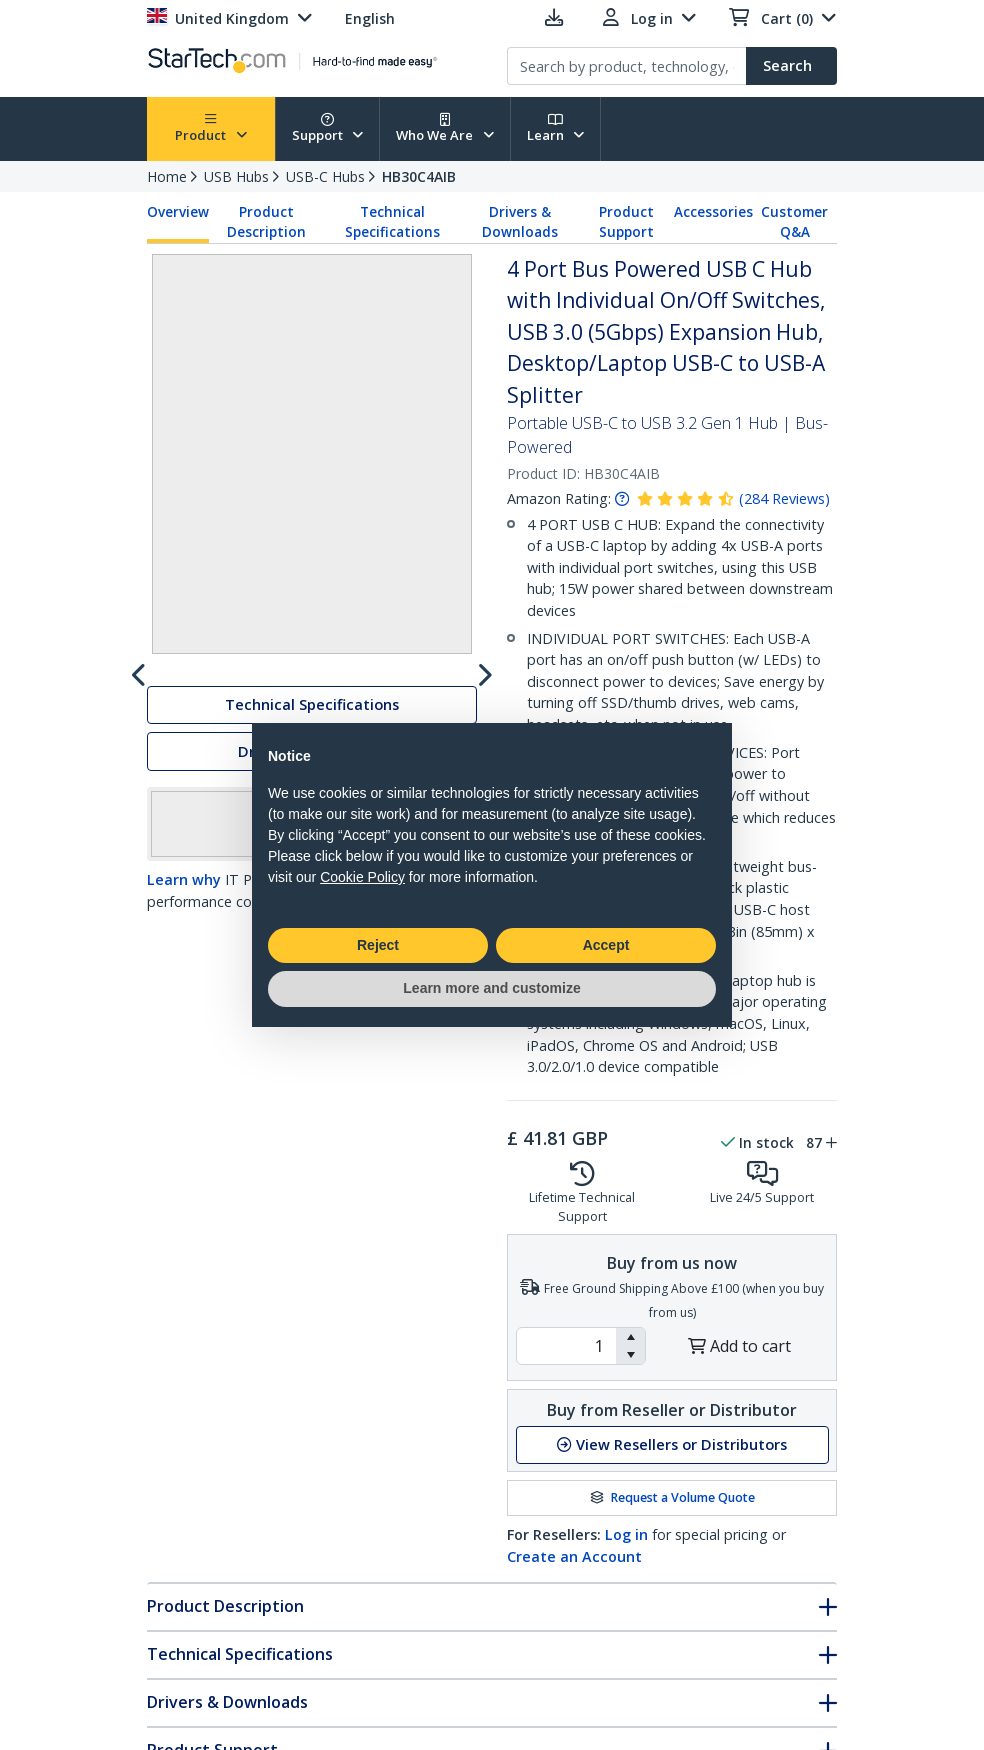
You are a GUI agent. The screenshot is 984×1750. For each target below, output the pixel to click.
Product (211, 128)
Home (167, 176)
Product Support (626, 222)
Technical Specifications (392, 222)
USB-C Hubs (325, 176)
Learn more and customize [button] (491, 988)
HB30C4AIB (419, 176)
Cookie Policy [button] (362, 877)
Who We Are (445, 128)
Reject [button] (378, 945)
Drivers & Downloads (520, 222)
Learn (556, 128)
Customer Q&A (794, 222)
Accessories (713, 212)
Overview (178, 212)
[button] (630, 1337)
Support (328, 128)
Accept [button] (606, 945)
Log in (626, 1534)
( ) (784, 498)
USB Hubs (236, 176)
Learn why (184, 1048)
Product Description (266, 222)
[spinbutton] (566, 1346)
